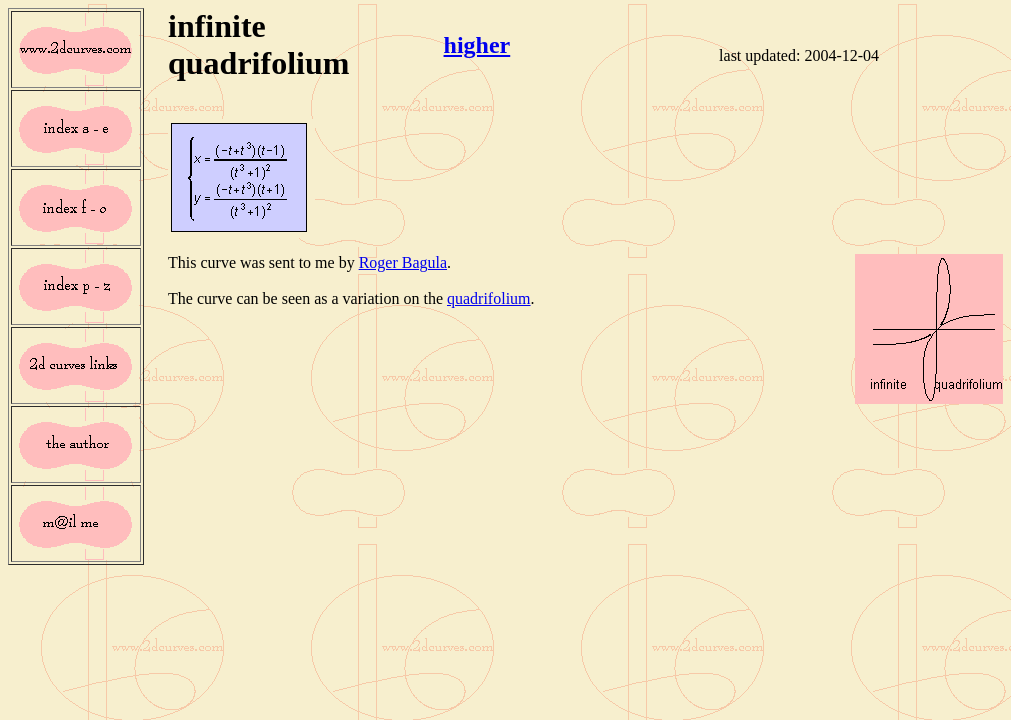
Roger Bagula (403, 262)
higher (477, 45)
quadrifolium (489, 298)
